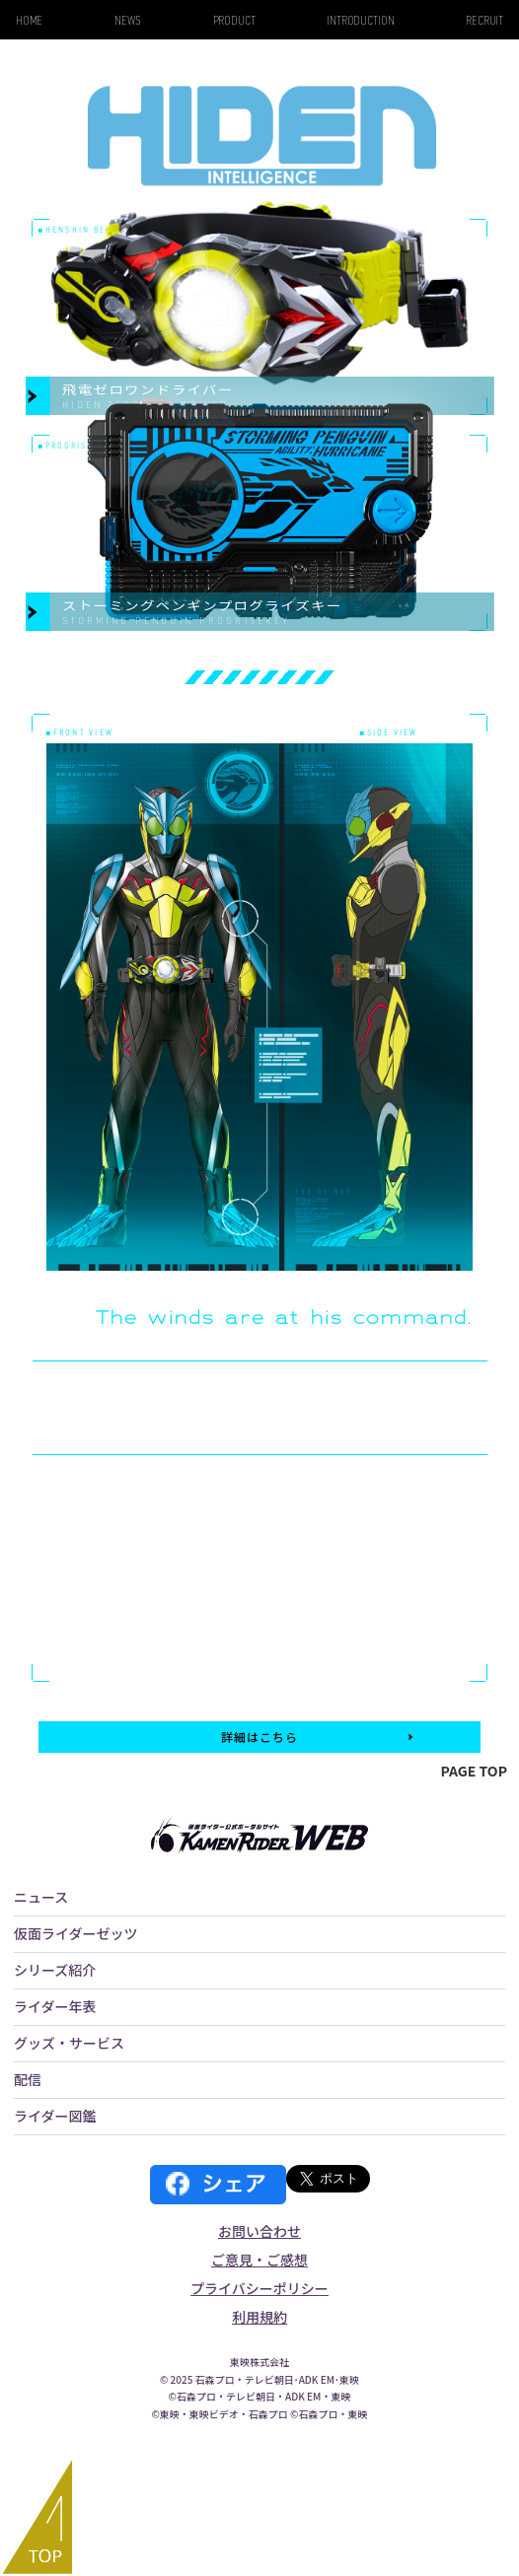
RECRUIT (484, 20)
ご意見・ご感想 (259, 2259)
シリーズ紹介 (55, 1970)
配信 (27, 2079)
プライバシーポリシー (259, 2288)
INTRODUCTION (361, 20)
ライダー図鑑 (55, 2115)
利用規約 (259, 2317)
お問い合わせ (259, 2231)
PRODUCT (234, 20)
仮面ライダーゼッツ (75, 1933)
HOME (29, 20)
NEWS (128, 20)
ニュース (41, 1897)
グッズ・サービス (69, 2043)
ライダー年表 (55, 2006)
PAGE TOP (474, 1770)
